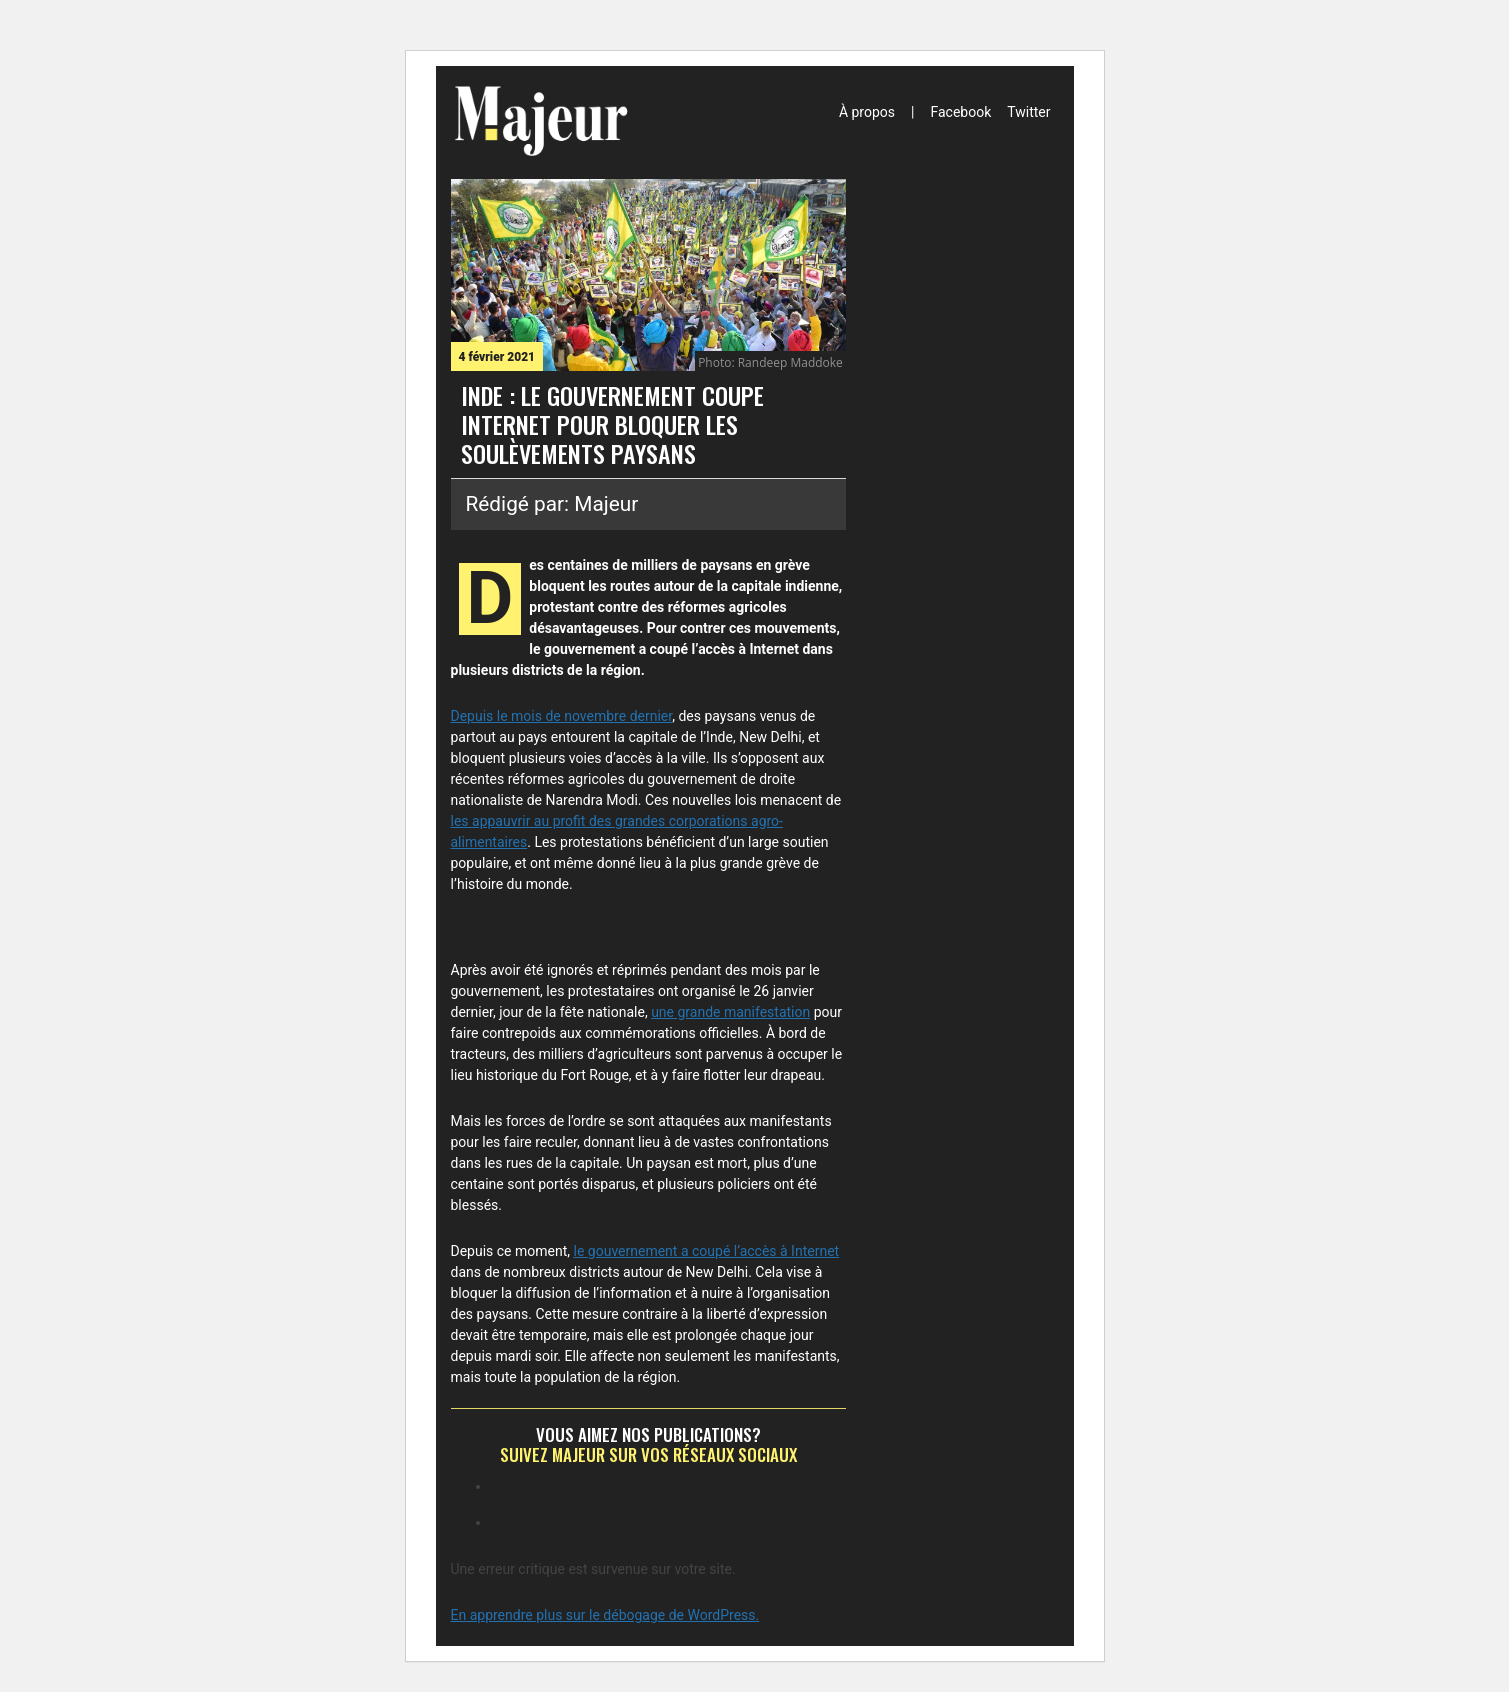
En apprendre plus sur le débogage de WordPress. (605, 1615)
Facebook (960, 112)
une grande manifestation (730, 1012)
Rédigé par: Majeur (552, 504)
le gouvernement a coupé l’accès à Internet (707, 1251)
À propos (867, 112)
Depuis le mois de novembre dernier (562, 716)
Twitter (1028, 112)
